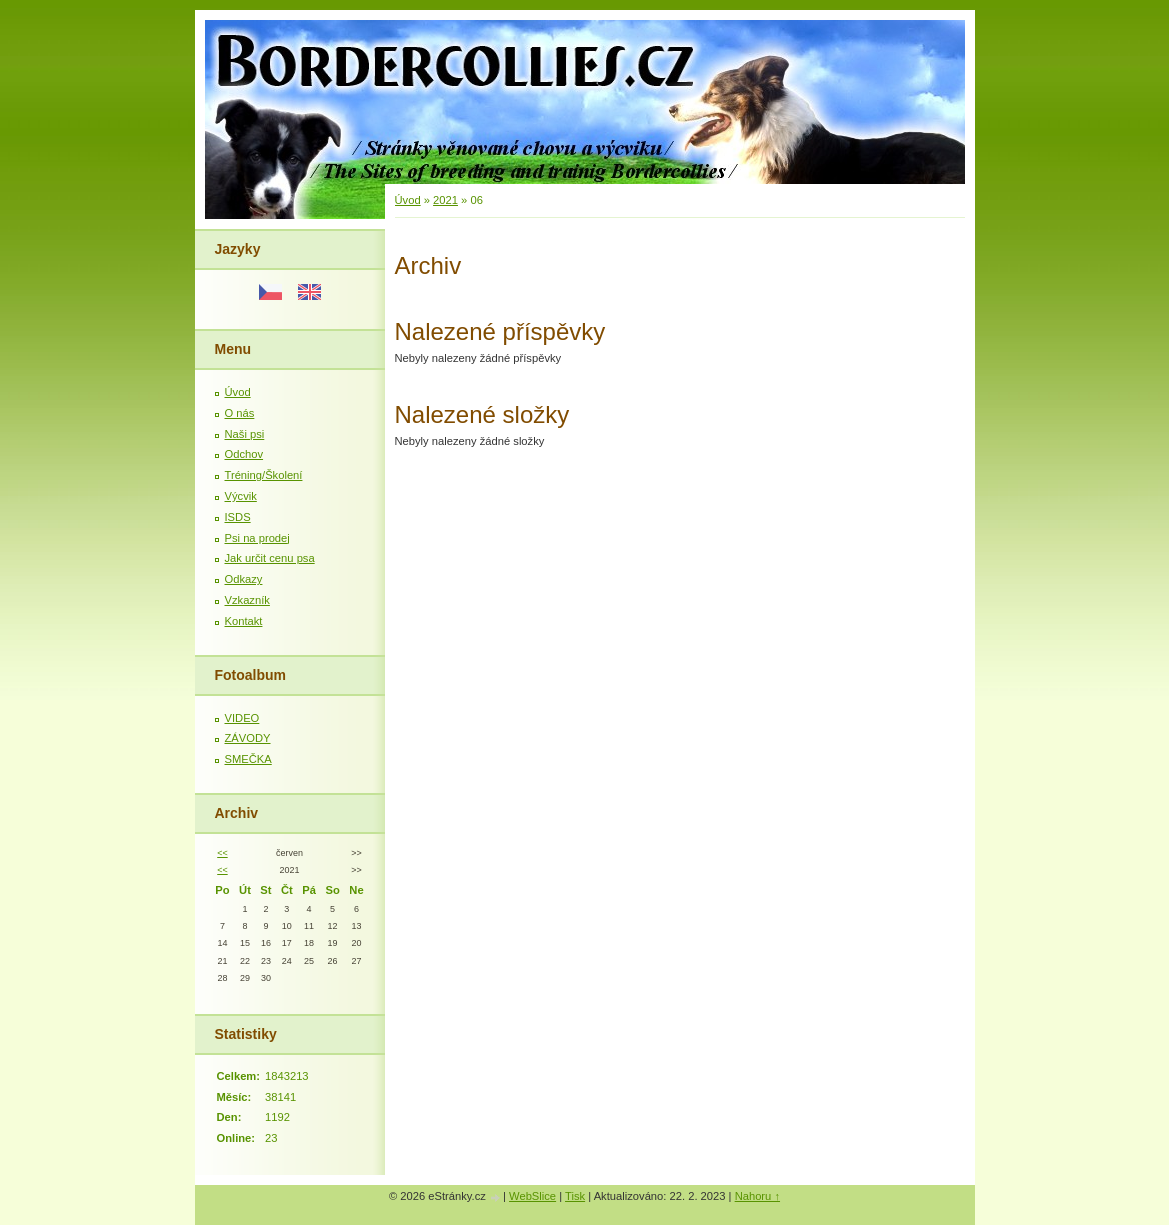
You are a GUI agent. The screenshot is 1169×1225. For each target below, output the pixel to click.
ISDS (238, 517)
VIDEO (242, 718)
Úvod (238, 392)
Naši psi (245, 434)
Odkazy (244, 579)
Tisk (575, 1196)
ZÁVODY (248, 738)
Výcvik (241, 496)
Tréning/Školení (264, 475)
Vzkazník (247, 600)
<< (222, 853)
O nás (240, 413)
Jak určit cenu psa (270, 558)
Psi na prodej (257, 538)
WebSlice (532, 1196)
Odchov (244, 454)
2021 (445, 200)
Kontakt (244, 621)
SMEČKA (248, 759)
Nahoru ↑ (757, 1196)
